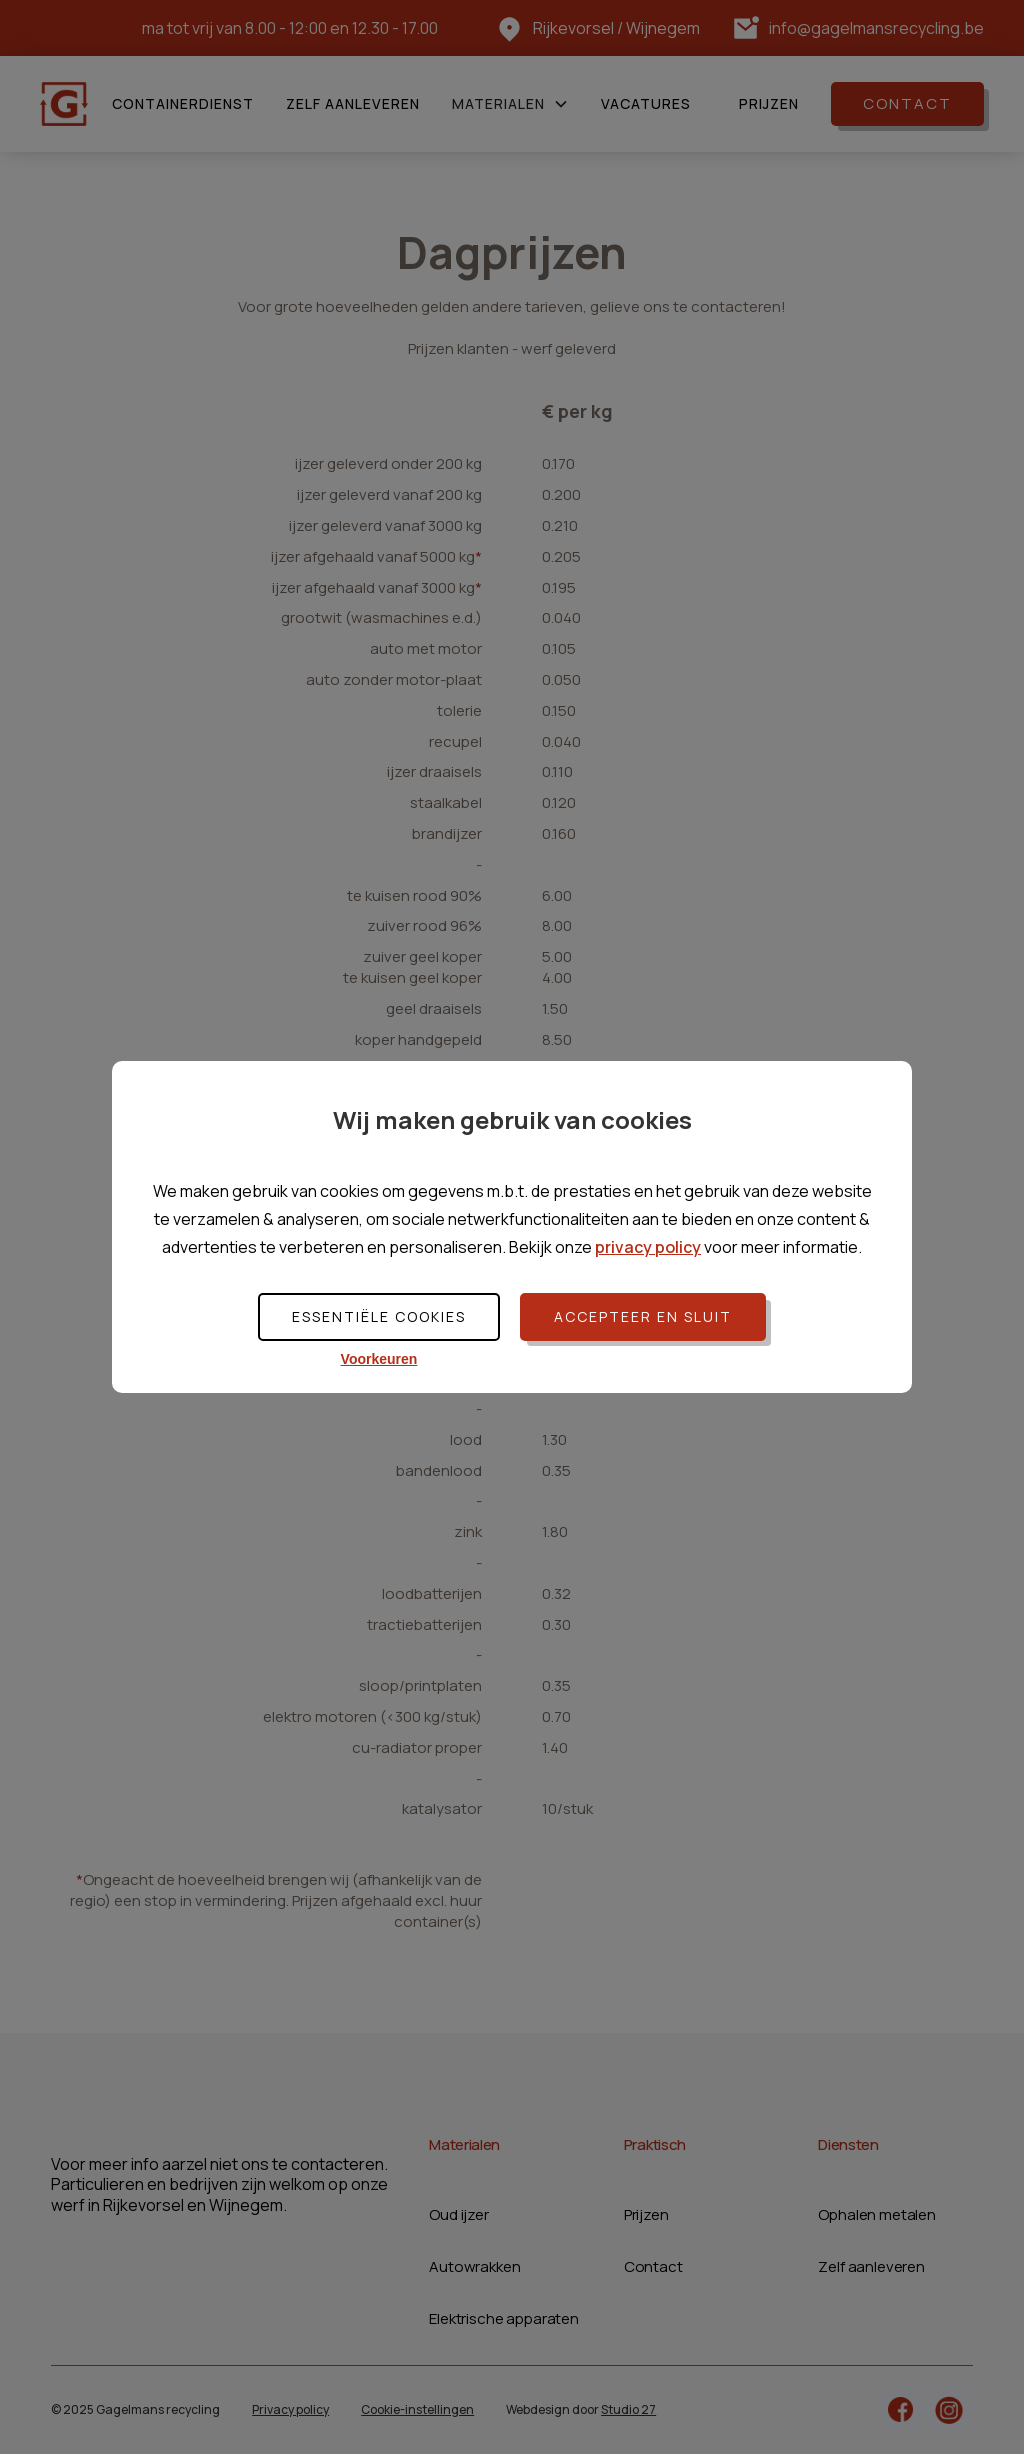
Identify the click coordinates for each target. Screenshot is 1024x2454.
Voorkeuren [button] (379, 1359)
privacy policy (648, 1247)
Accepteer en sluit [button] (643, 1316)
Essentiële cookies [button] (379, 1316)
